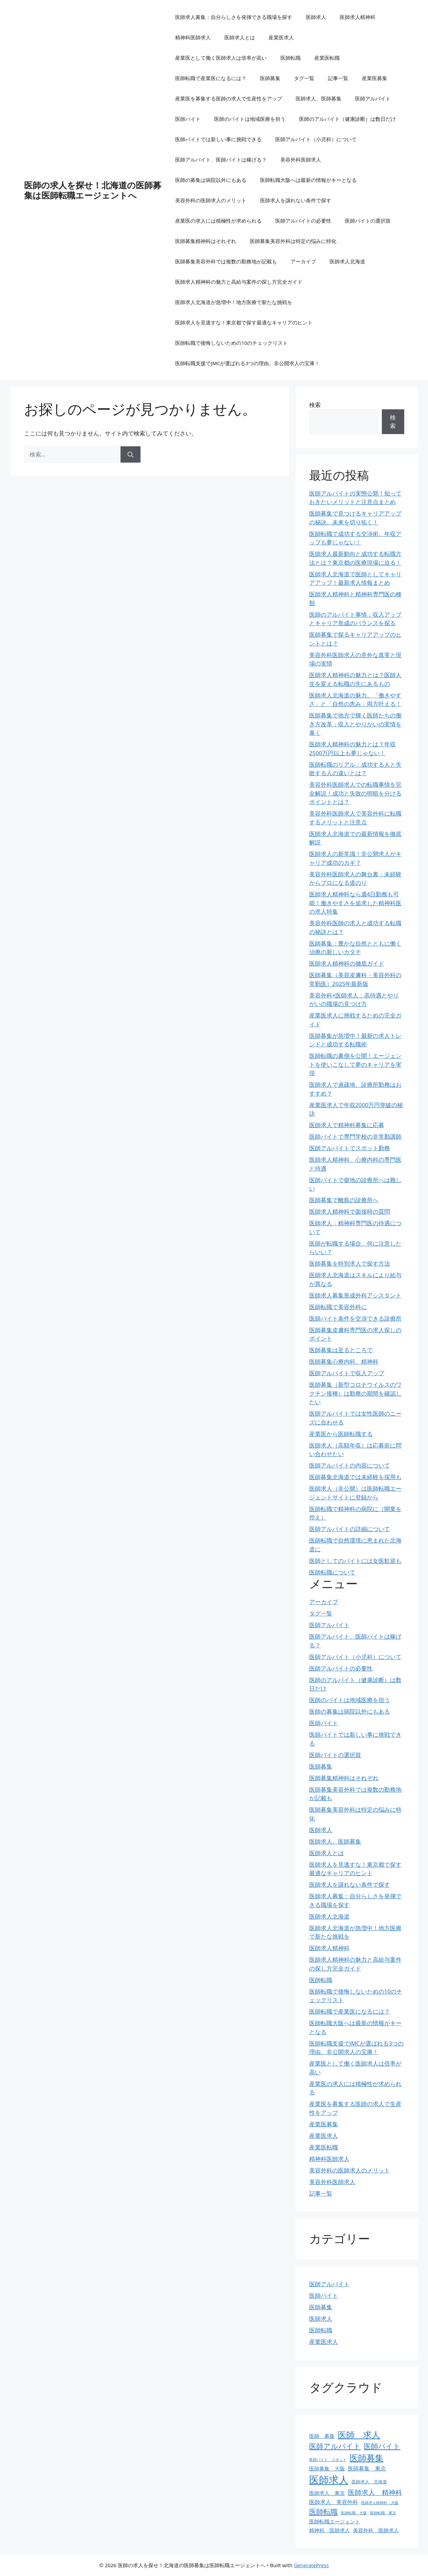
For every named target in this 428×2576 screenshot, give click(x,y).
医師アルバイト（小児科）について (316, 139)
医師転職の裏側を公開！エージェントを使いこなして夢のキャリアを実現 (355, 1064)
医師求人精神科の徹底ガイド (346, 963)
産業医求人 (281, 37)
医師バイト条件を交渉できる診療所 (355, 1318)
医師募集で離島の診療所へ (343, 1200)
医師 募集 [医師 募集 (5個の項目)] (322, 2435)
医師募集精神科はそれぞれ (205, 241)
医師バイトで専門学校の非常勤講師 (355, 1136)
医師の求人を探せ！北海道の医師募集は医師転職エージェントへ (92, 190)
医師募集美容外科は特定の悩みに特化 (293, 241)
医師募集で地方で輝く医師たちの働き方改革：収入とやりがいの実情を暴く (355, 723)
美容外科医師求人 (300, 159)
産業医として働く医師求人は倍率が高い (221, 57)
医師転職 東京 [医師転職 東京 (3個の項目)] (383, 2512)
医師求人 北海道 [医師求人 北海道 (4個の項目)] (369, 2482)
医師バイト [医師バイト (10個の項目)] (382, 2446)
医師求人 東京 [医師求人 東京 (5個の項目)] (327, 2492)
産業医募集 (374, 78)
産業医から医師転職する (341, 1434)
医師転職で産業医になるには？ (210, 78)
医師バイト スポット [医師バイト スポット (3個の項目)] (328, 2459)
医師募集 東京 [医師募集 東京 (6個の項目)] (367, 2468)
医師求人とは (239, 37)
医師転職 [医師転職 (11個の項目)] (323, 2511)
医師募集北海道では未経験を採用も (355, 1477)
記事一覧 (338, 78)
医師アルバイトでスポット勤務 (349, 1148)
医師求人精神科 (357, 17)
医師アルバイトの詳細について (349, 1529)
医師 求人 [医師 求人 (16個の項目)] (359, 2434)
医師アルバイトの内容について (349, 1465)
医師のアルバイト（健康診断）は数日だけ (347, 118)
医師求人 (316, 17)
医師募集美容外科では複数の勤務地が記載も (226, 261)
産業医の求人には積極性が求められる (218, 220)
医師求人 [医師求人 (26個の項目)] (329, 2479)
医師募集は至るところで (341, 1350)
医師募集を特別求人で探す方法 (349, 1263)
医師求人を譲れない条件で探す (295, 200)
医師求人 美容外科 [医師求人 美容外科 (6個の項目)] (333, 2502)
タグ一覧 (304, 78)
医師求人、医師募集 (318, 98)
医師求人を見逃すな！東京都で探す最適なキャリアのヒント (244, 322)
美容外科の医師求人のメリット (210, 200)
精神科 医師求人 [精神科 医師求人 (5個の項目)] (329, 2530)
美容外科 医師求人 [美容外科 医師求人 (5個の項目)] (376, 2530)
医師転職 (290, 57)
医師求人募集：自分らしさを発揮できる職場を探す (233, 17)
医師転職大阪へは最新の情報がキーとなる (308, 179)
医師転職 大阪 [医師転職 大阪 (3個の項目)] (354, 2512)
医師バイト (188, 118)
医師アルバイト (373, 98)
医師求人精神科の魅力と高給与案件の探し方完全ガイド (238, 281)
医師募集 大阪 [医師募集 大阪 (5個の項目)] (327, 2468)
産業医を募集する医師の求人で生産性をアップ (228, 98)
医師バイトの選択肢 (368, 220)
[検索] (130, 454)
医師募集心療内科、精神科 (343, 1361)
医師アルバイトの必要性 (303, 220)
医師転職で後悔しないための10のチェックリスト (231, 342)
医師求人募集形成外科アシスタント (355, 1295)
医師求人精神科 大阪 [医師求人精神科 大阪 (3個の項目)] (379, 2502)
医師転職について (332, 1572)
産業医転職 (327, 57)
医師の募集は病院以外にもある (210, 179)
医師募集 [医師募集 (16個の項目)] (367, 2457)
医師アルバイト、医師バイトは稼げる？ (221, 159)
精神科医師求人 (193, 37)
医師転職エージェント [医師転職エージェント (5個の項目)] (334, 2521)
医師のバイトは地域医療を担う (249, 118)
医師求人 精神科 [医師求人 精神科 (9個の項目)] (375, 2492)
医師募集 (270, 78)
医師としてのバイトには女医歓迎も (355, 1561)
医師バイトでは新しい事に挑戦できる (218, 139)
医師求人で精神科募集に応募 (346, 1125)
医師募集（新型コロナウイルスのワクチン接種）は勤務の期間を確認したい (355, 1393)
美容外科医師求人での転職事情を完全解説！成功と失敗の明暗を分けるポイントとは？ (355, 793)
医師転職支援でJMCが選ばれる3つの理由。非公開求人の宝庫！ (247, 363)
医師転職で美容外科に (338, 1307)
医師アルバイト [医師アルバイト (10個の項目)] (335, 2446)
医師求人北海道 (347, 261)
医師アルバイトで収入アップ (346, 1373)
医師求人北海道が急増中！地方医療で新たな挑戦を (233, 302)
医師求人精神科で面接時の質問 (349, 1211)
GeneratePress (311, 2565)
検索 (315, 405)
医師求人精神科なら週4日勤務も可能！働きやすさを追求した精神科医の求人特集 (355, 902)
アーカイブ (303, 261)
